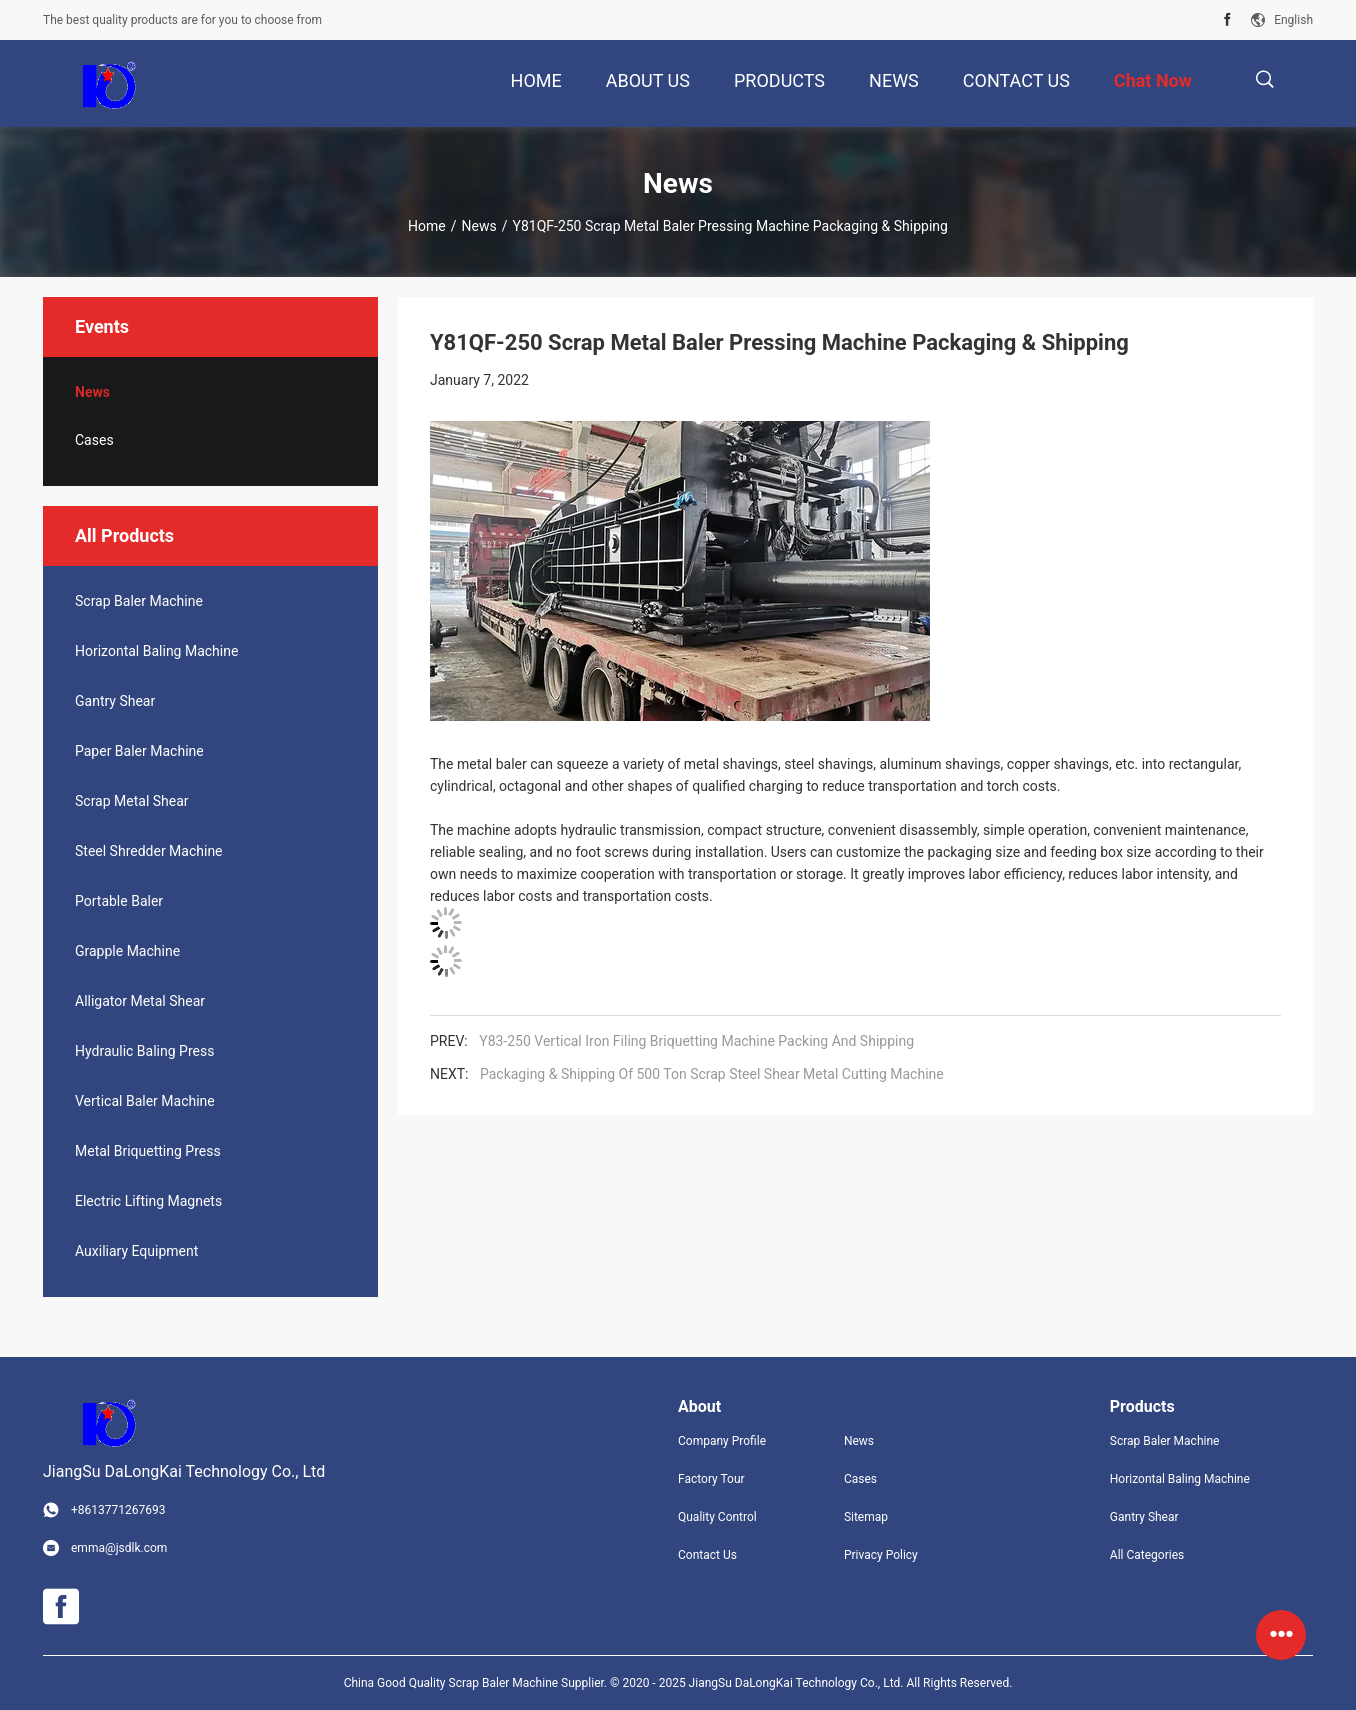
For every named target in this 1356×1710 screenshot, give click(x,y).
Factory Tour (711, 1479)
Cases (94, 440)
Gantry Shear (115, 701)
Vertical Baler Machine (145, 1101)
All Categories (1147, 1555)
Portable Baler (119, 901)
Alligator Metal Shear (140, 1001)
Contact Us (707, 1555)
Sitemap (866, 1517)
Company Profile (722, 1441)
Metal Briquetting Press (148, 1151)
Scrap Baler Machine (139, 601)
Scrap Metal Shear (132, 801)
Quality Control (717, 1517)
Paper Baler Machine (139, 751)
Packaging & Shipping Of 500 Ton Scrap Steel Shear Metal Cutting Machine (712, 1074)
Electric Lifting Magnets (148, 1201)
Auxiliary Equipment (136, 1251)
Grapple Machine (127, 951)
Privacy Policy (881, 1555)
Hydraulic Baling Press (144, 1051)
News (479, 226)
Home (427, 226)
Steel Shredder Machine (149, 851)
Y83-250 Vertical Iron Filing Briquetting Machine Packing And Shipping (696, 1041)
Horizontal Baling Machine (156, 651)
